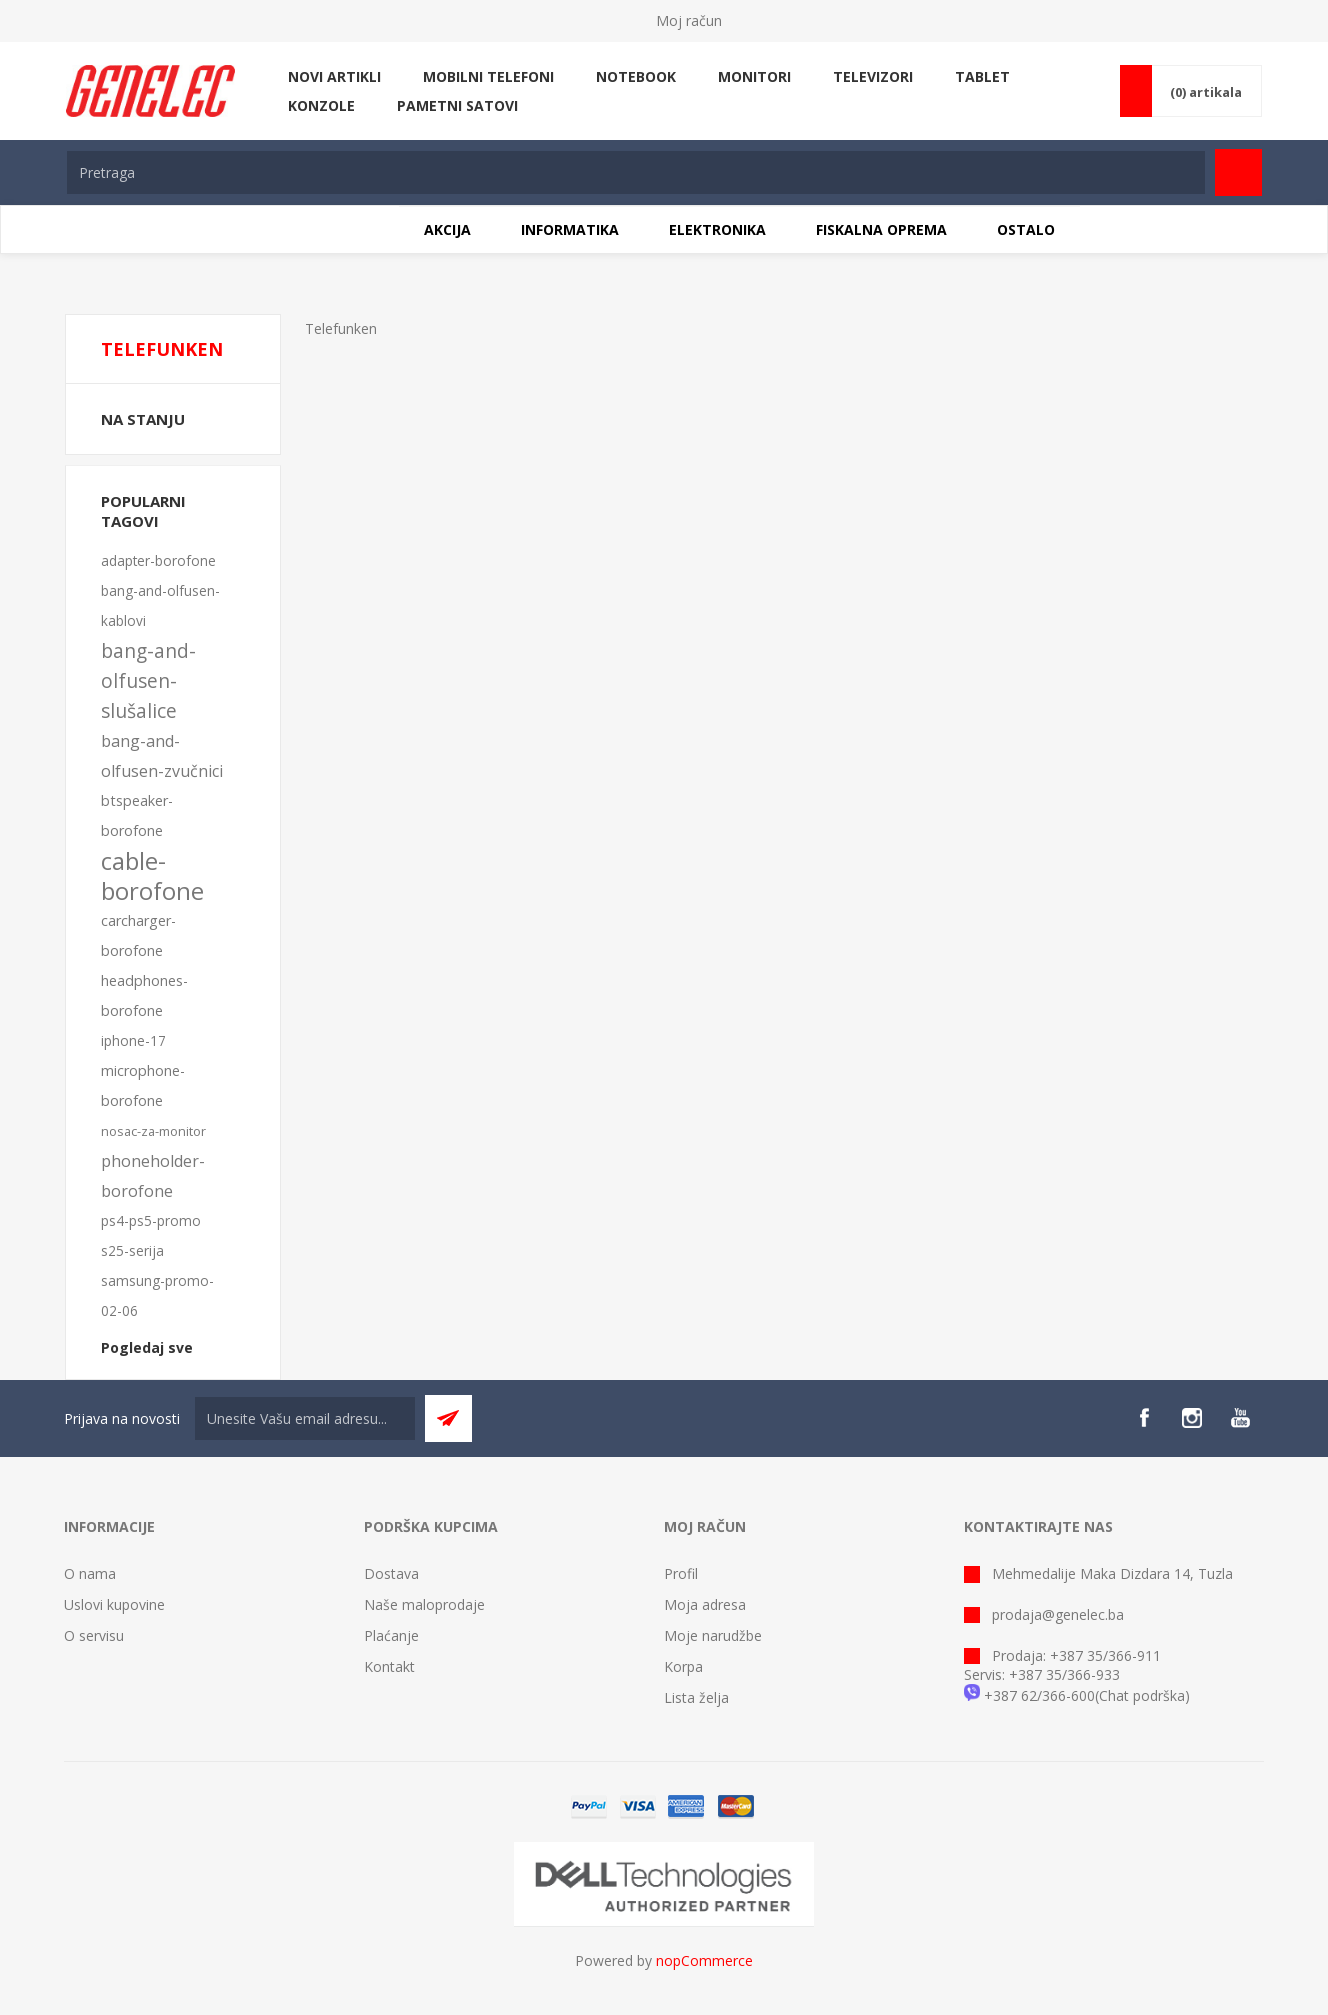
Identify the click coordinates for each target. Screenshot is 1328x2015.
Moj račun (689, 20)
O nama (90, 1573)
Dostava (391, 1573)
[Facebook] (1144, 1418)
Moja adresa (705, 1604)
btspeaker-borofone (137, 815)
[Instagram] (1192, 1418)
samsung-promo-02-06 (157, 1295)
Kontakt (389, 1666)
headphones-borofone (144, 995)
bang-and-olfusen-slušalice (148, 680)
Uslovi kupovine (114, 1604)
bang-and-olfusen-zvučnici (162, 756)
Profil (681, 1573)
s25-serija (132, 1250)
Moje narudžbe (713, 1635)
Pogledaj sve (147, 1347)
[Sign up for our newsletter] (305, 1418)
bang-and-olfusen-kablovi (160, 605)
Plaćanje (391, 1635)
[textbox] (636, 172)
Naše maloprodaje (424, 1604)
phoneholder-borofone (153, 1176)
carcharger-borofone (138, 935)
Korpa (683, 1666)
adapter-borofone (158, 560)
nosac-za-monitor (153, 1131)
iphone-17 (133, 1040)
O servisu (94, 1635)
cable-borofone (152, 876)
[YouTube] (1240, 1418)
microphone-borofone (143, 1085)
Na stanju (143, 419)
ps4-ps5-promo (151, 1220)
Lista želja (696, 1697)
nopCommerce (704, 1960)
